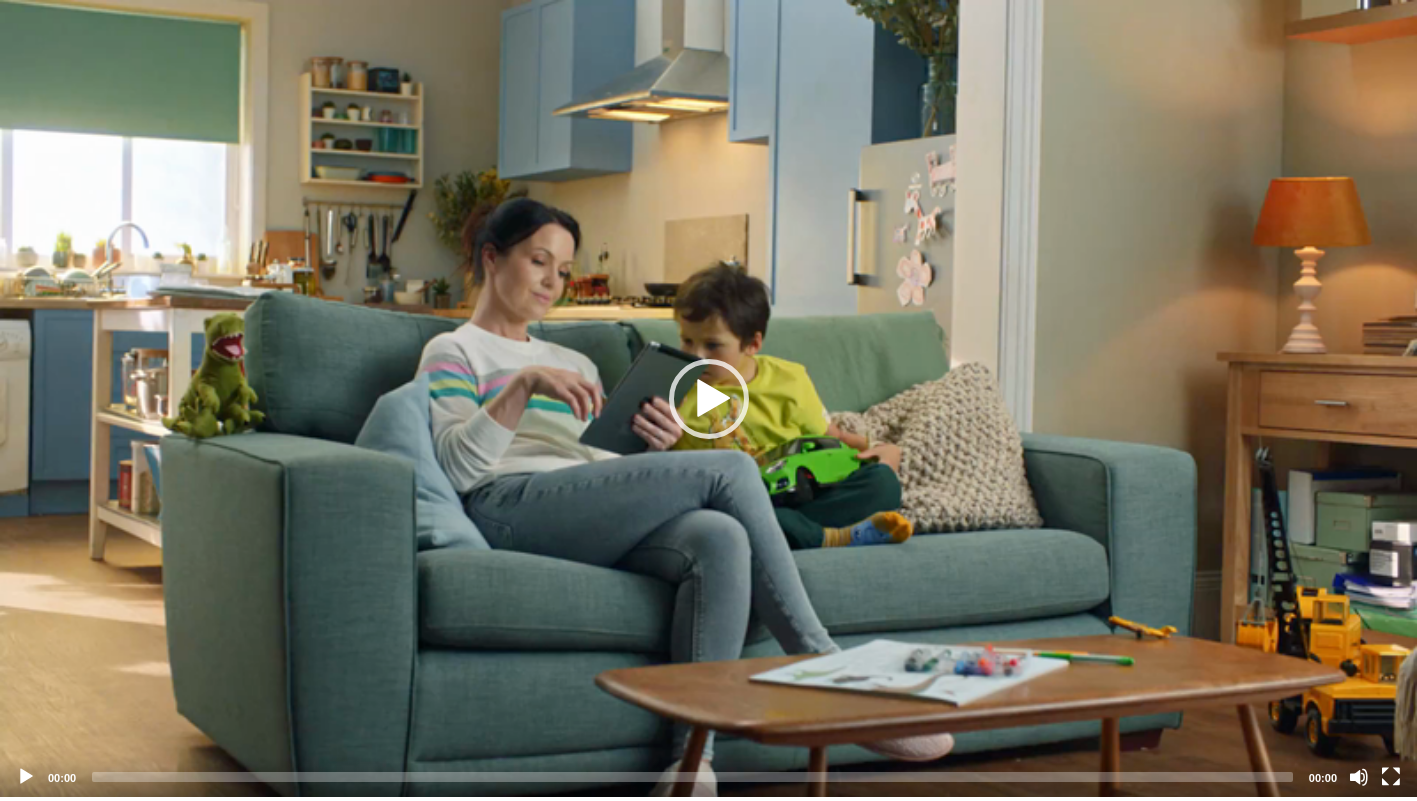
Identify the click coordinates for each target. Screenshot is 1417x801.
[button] (709, 399)
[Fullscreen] (1391, 777)
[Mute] (1359, 777)
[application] (708, 398)
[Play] (26, 777)
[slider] (692, 777)
